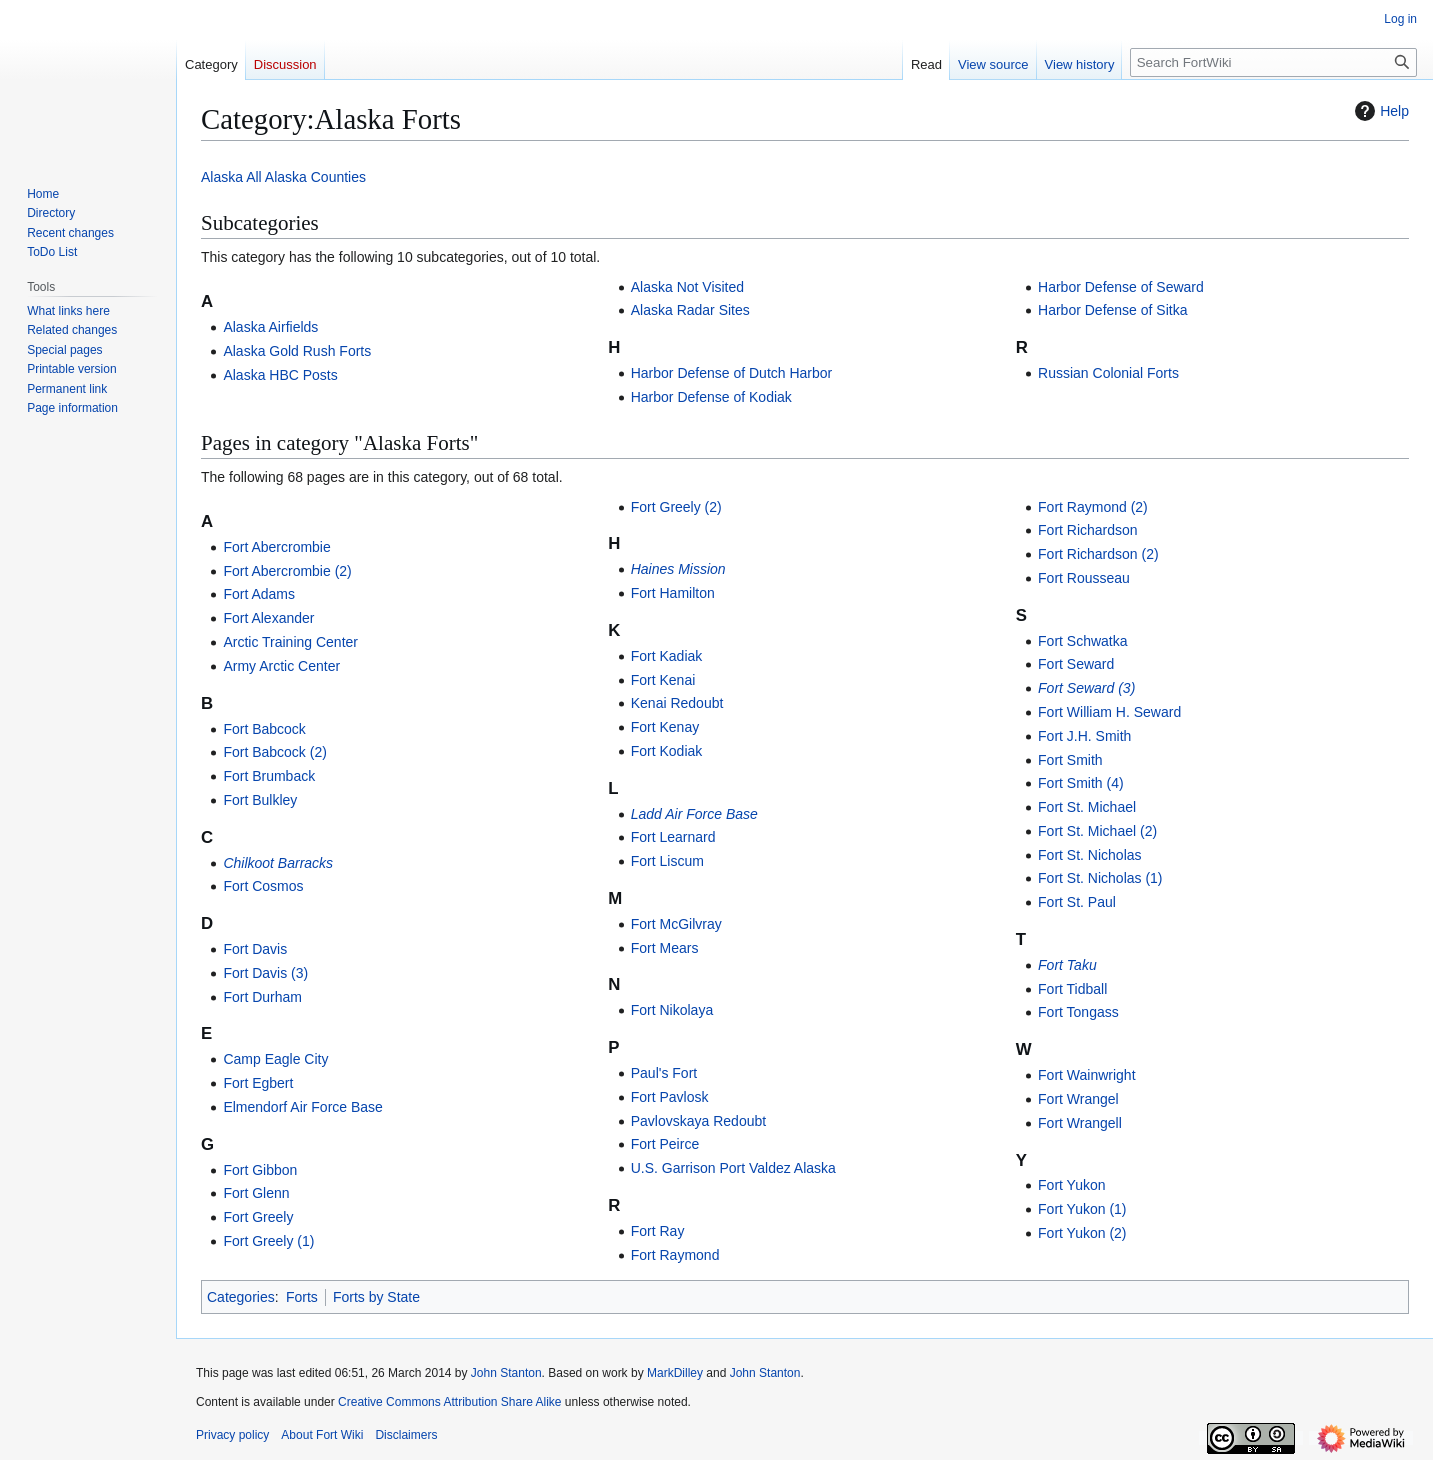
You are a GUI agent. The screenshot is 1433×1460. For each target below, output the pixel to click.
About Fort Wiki (322, 1435)
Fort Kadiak (667, 656)
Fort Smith (1070, 760)
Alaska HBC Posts (280, 375)
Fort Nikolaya (672, 1010)
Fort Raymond (675, 1255)
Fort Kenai (663, 680)
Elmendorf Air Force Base (303, 1107)
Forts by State (376, 1297)
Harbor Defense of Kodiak (711, 397)
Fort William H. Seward (1109, 712)
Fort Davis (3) (265, 973)
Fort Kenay (665, 727)
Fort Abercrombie (276, 547)
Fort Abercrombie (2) (287, 571)
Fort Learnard (673, 837)
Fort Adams (259, 594)
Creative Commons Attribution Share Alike (449, 1402)
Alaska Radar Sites (690, 310)
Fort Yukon (1071, 1185)
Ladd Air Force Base (694, 814)
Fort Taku (1067, 965)
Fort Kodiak (667, 751)
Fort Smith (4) (1081, 783)
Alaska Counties (315, 177)
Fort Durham (262, 997)
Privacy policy (232, 1435)
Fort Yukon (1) (1082, 1209)
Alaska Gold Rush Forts (297, 351)
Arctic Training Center (290, 642)
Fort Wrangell (1080, 1123)
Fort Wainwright (1087, 1075)
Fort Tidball (1072, 989)
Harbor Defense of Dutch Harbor (732, 373)
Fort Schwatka (1082, 641)
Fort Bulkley (260, 800)
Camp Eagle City (275, 1059)
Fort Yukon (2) (1082, 1233)
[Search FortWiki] (1273, 62)
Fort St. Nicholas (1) (1100, 878)
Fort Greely (258, 1217)
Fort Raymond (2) (1093, 507)
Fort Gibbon (260, 1170)
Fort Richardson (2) (1098, 554)
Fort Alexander (268, 618)
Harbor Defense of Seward (1121, 287)
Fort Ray (658, 1231)
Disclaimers (406, 1435)
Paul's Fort (664, 1073)
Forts (302, 1297)
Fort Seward (1076, 664)
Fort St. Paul (1077, 902)
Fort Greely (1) (268, 1241)
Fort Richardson (1088, 530)
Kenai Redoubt (677, 703)
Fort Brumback (269, 776)
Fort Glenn (256, 1193)
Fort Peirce (665, 1144)
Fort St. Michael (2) (1097, 831)
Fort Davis (255, 949)
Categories (241, 1297)
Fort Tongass (1078, 1012)
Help (1379, 111)
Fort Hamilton (673, 593)
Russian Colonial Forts (1108, 373)
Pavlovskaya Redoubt (698, 1121)
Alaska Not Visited (687, 287)
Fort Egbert (258, 1083)
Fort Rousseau (1084, 578)
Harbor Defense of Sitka (1112, 310)
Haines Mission (678, 569)
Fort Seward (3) (1086, 688)
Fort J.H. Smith (1084, 736)
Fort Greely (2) (676, 507)
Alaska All (231, 177)
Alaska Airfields (270, 327)
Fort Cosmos (263, 886)
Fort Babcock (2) (274, 752)
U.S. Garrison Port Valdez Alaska (733, 1168)
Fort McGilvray (676, 924)
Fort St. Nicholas (1089, 855)
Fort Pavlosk (670, 1097)
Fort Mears (665, 948)
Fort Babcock (264, 729)
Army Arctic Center (281, 666)
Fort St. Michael (1087, 807)
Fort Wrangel (1078, 1099)
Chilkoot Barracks (278, 863)
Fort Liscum (667, 861)
